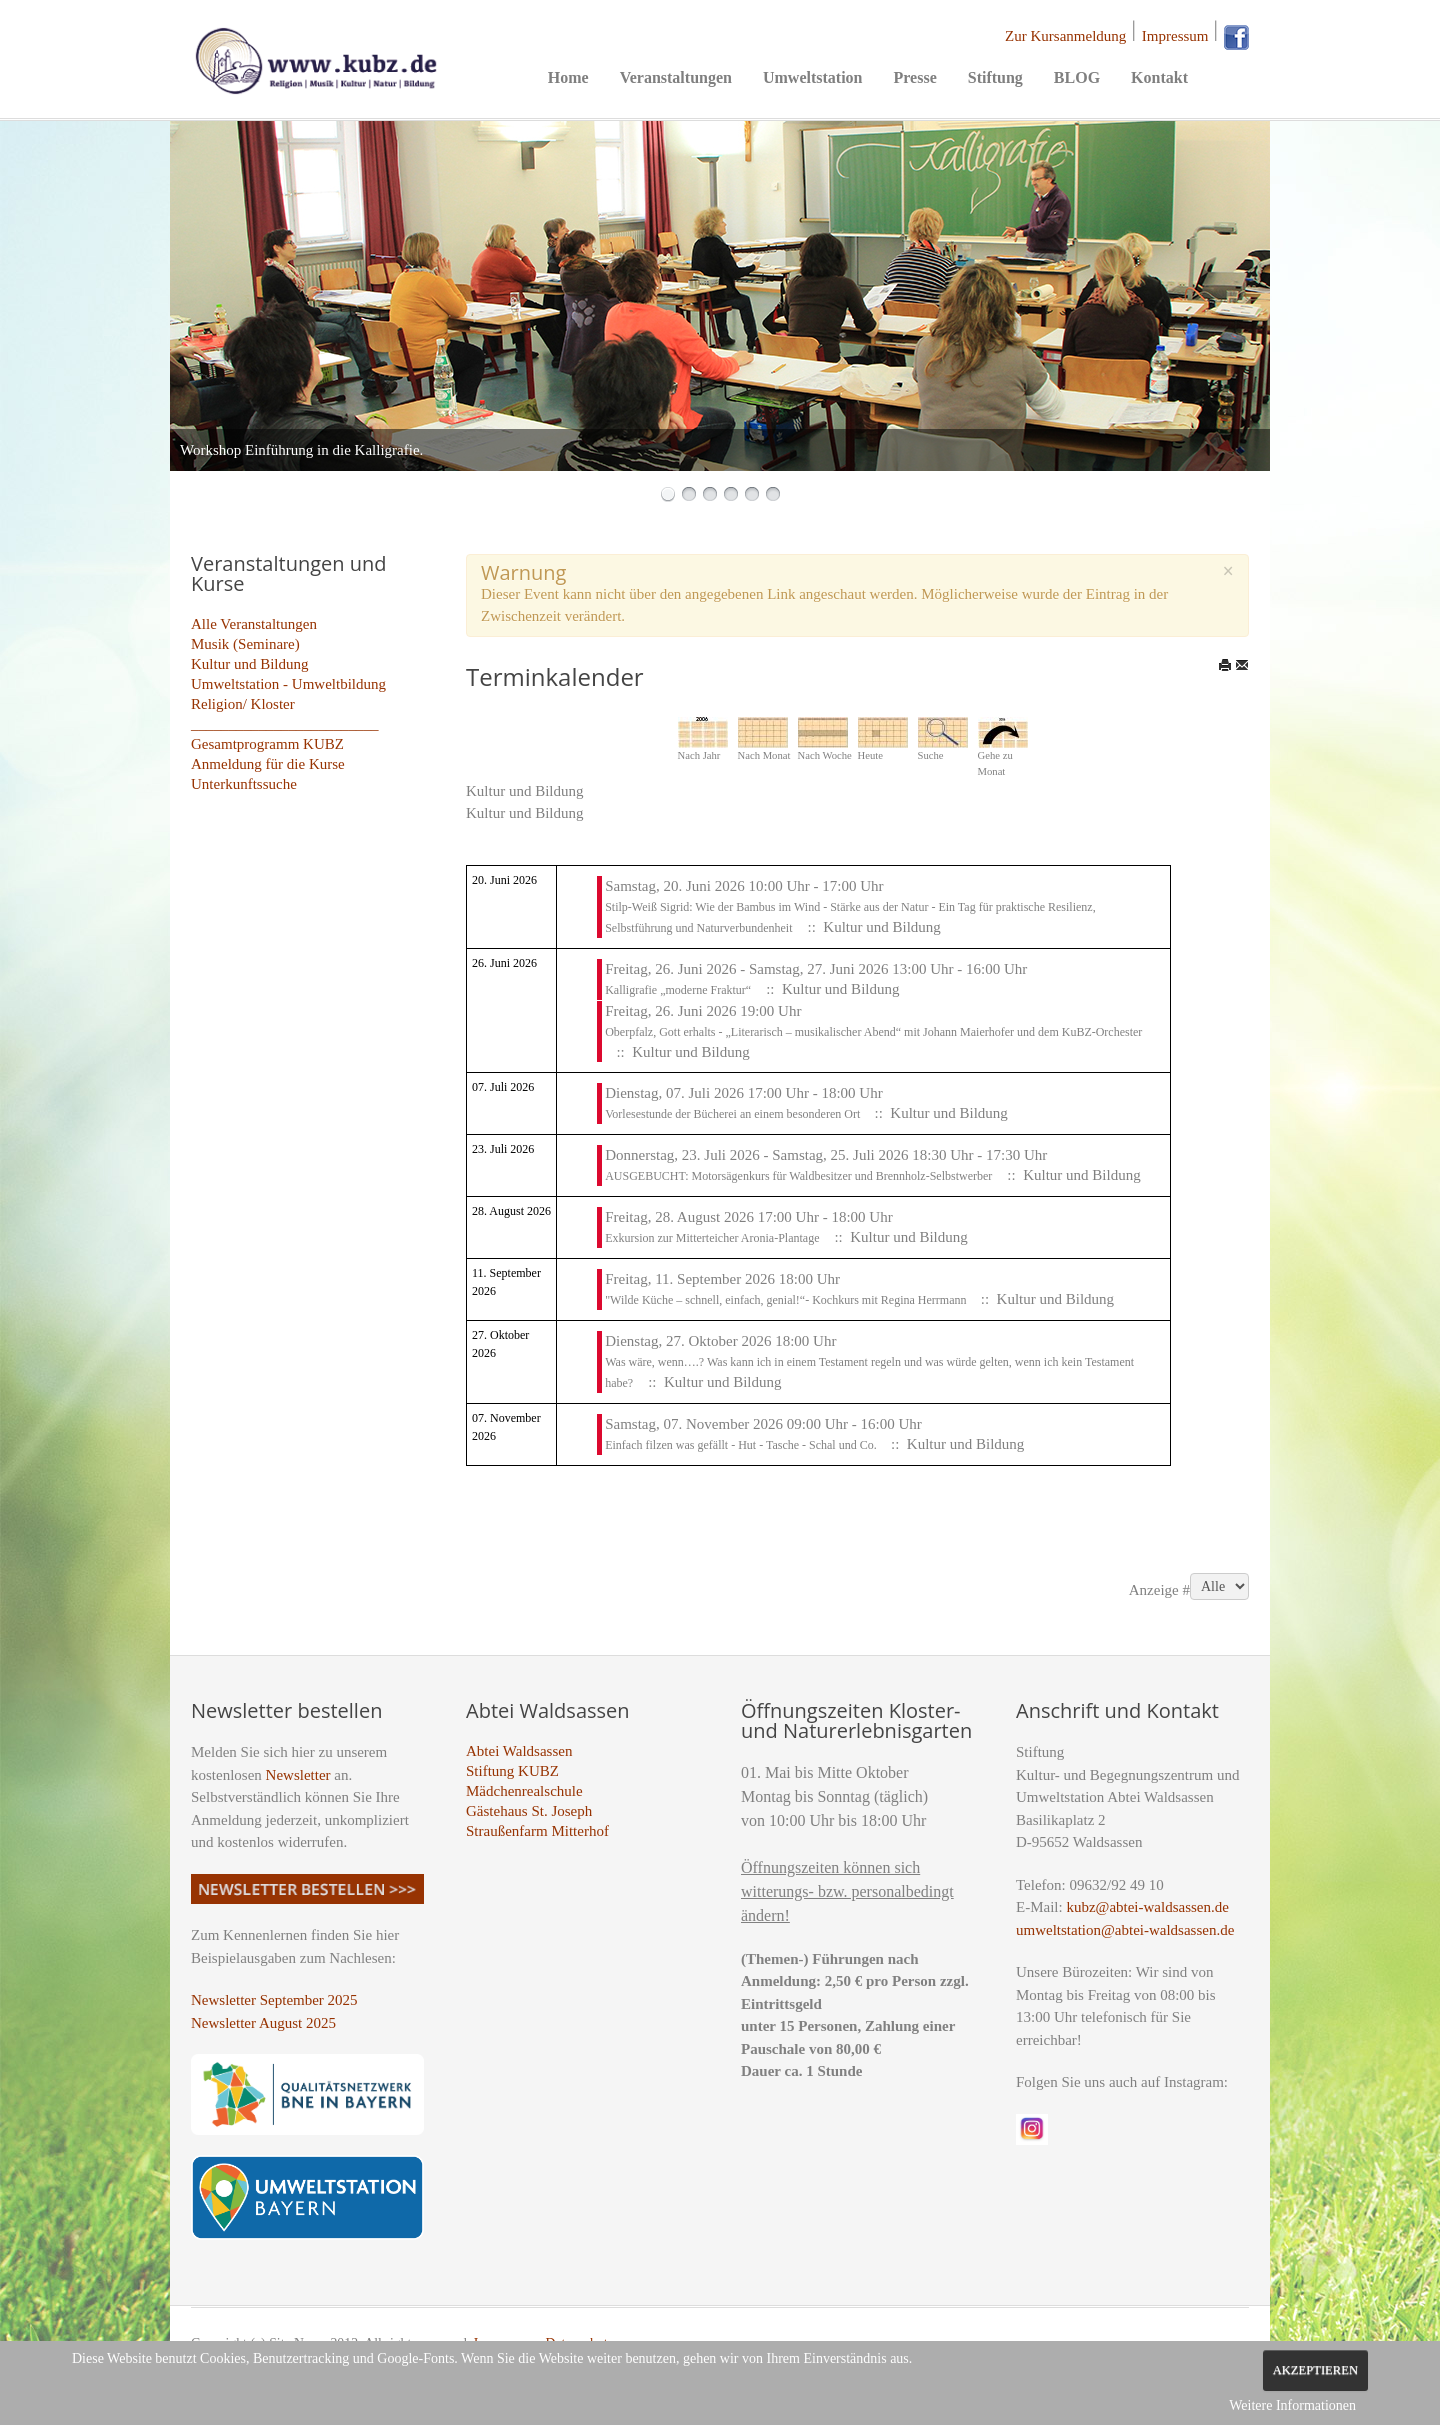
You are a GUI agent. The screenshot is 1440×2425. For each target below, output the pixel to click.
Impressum (1175, 36)
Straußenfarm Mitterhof (537, 1831)
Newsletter (298, 1775)
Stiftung (995, 77)
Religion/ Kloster (243, 704)
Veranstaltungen (676, 77)
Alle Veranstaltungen (254, 624)
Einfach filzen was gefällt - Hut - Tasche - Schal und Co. (742, 1445)
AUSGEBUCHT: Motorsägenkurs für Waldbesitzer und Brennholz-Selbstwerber (798, 1176)
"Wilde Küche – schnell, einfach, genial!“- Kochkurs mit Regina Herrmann (787, 1300)
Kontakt (1159, 77)
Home (568, 77)
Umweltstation (813, 77)
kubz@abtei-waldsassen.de (1147, 1907)
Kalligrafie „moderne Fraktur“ (678, 990)
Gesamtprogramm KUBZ (267, 744)
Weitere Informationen (1292, 2405)
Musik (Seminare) (245, 644)
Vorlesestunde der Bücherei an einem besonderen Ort (734, 1114)
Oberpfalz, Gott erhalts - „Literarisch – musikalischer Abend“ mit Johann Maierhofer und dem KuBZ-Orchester (873, 1032)
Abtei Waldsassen (519, 1751)
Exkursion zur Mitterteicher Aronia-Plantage (712, 1238)
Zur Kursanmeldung (1065, 36)
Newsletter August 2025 (263, 2023)
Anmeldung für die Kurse (268, 764)
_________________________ (285, 724)
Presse (914, 77)
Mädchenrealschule (524, 1791)
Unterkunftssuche (244, 784)
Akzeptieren (1315, 2370)
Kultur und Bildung (250, 664)
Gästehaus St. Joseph (529, 1811)
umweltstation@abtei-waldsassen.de (1125, 1930)
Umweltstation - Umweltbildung (288, 684)
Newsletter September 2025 (274, 2000)
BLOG (1077, 77)
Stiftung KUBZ (512, 1771)
